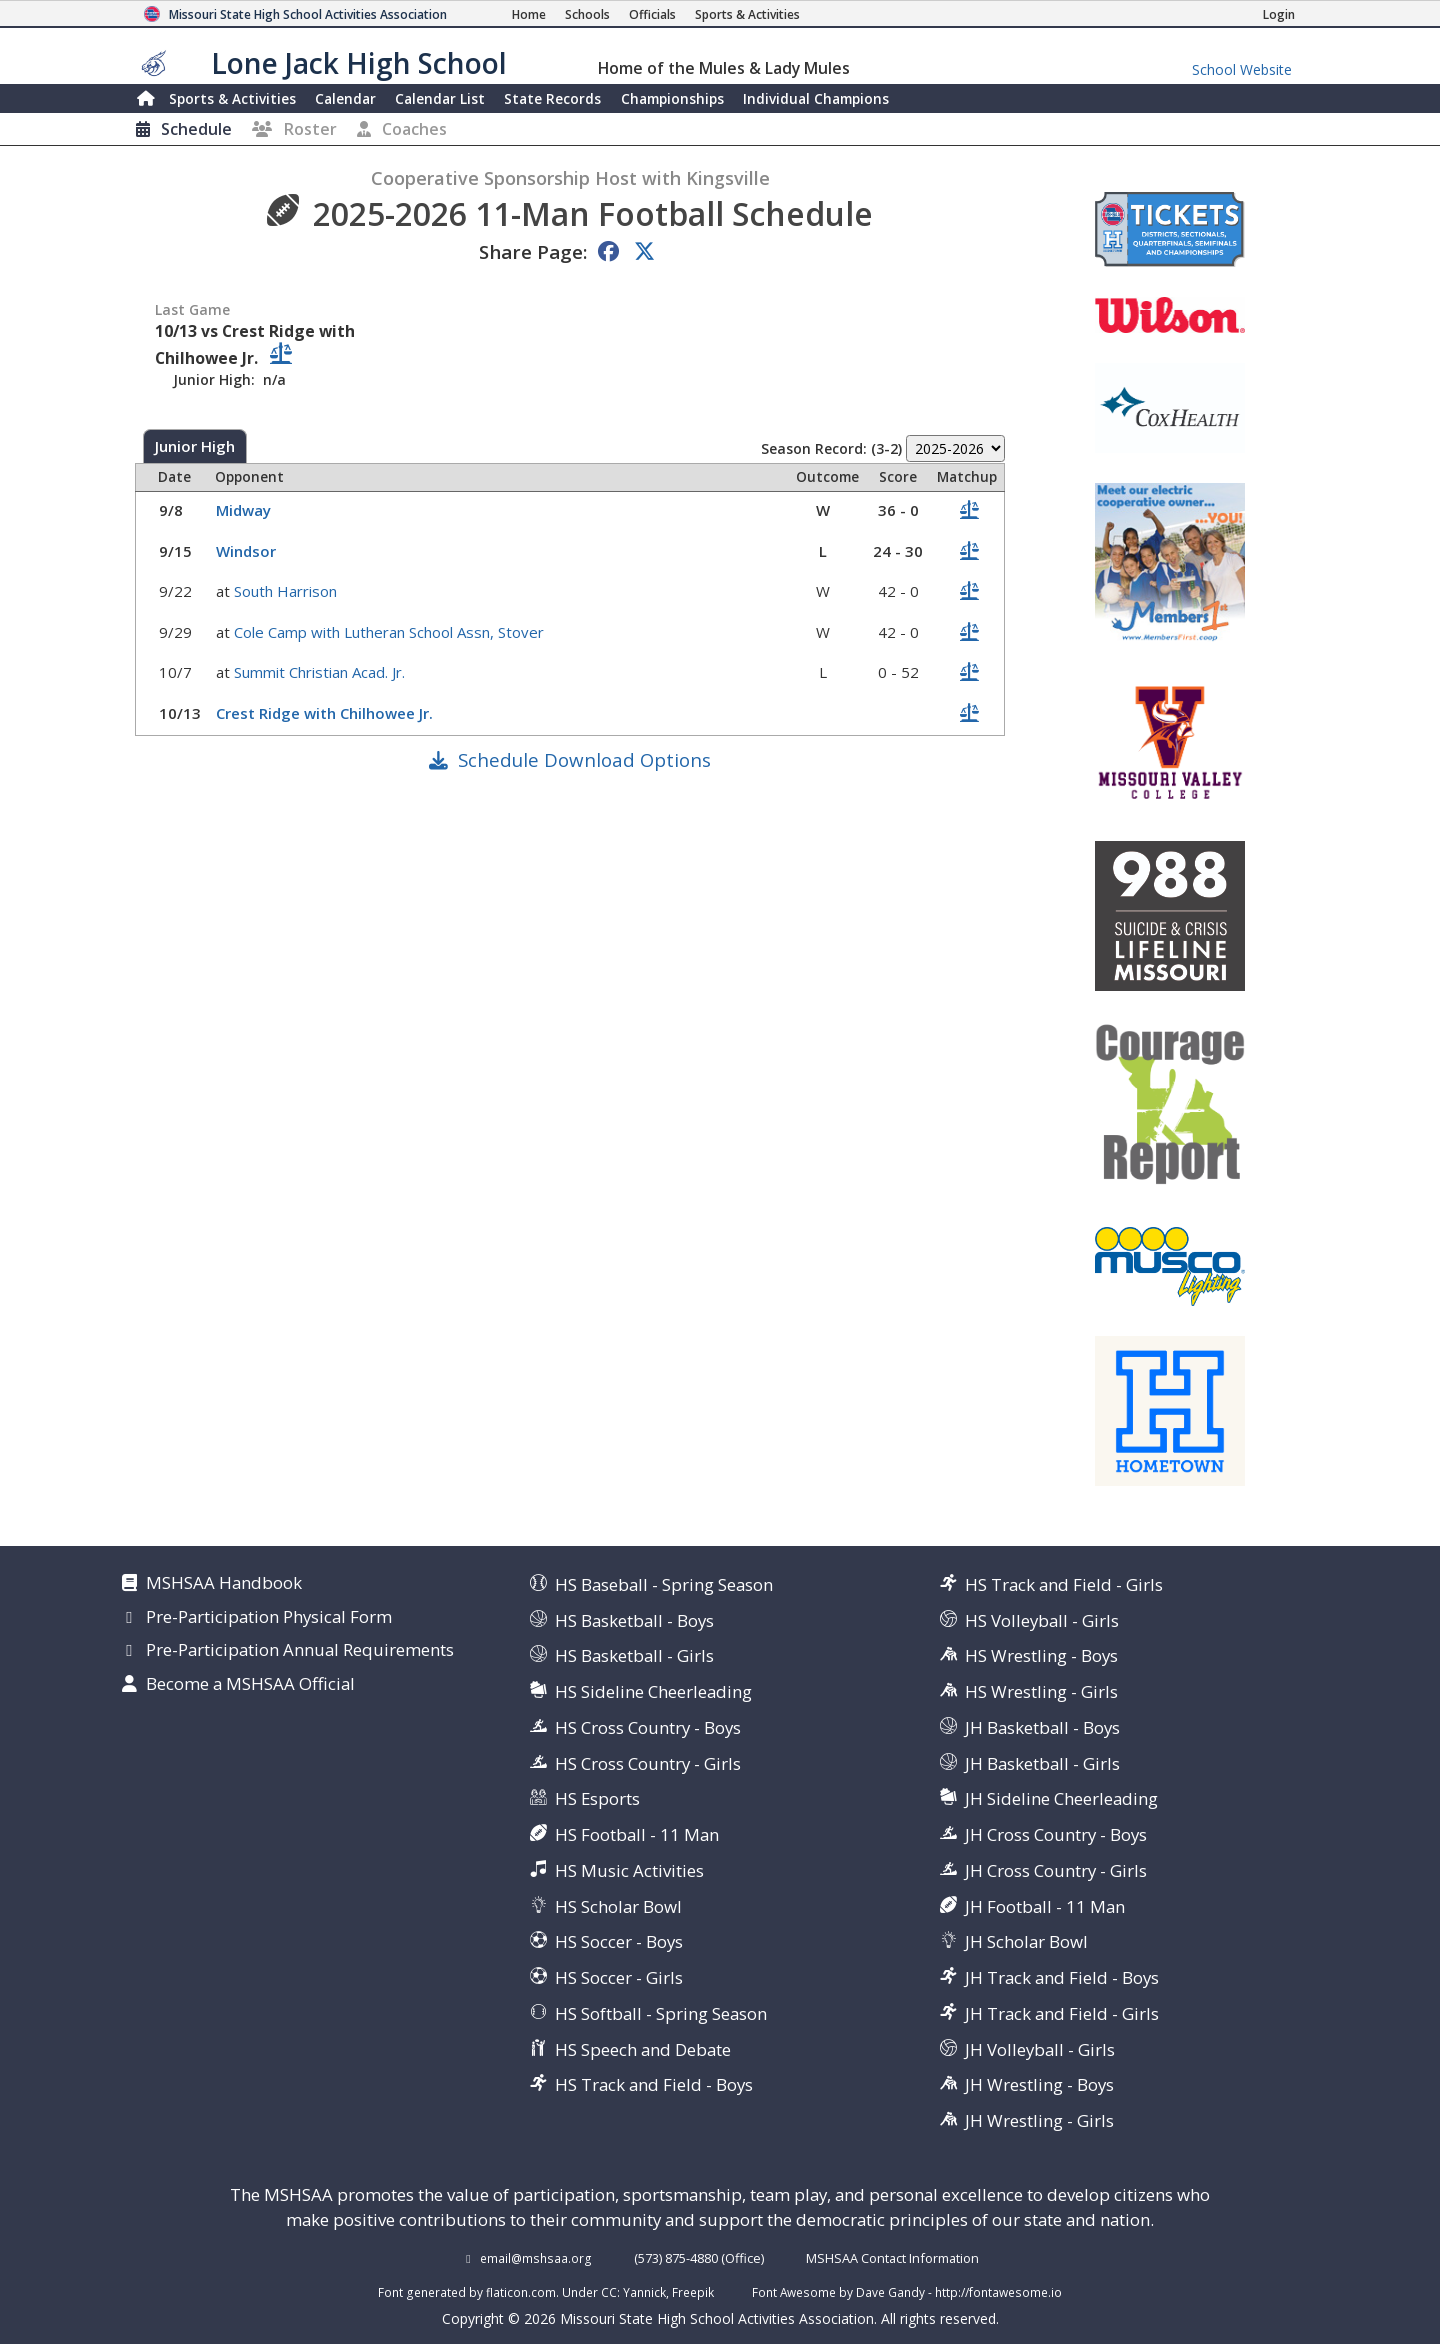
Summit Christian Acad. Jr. (321, 672)
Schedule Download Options (584, 759)
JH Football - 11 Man (1045, 1906)
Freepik (693, 2292)
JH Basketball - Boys (1042, 1727)
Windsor (248, 551)
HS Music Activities (629, 1870)
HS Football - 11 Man (637, 1834)
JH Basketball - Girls (1042, 1763)
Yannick (644, 2292)
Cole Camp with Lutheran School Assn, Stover (391, 632)
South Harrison (287, 591)
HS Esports (597, 1798)
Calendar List (440, 98)
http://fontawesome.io (998, 2292)
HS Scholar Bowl (618, 1906)
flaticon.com (521, 2292)
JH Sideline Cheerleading (1061, 1798)
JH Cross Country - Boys (1056, 1834)
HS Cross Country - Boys (648, 1727)
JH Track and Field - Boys (1062, 1977)
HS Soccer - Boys (619, 1941)
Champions (816, 98)
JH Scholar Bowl (1026, 1941)
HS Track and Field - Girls (1064, 1584)
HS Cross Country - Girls (648, 1763)
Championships (672, 98)
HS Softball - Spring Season (661, 2013)
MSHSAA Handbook (224, 1584)
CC (609, 2292)
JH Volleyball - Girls (1040, 2049)
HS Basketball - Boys (634, 1620)
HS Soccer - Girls (619, 1977)
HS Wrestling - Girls (1041, 1691)
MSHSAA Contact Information (892, 2258)
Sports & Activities (232, 98)
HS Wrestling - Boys (1041, 1655)
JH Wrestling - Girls (1039, 2120)
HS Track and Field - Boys (654, 2084)
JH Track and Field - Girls (1062, 2013)
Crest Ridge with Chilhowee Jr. (326, 713)
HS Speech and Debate (643, 2049)
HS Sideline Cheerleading (653, 1691)
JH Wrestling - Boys (1039, 2084)
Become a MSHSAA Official (250, 1685)
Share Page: (533, 251)
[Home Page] (529, 14)
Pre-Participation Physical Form (269, 1618)
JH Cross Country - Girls (1056, 1870)
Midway (245, 510)
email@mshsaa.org (536, 2258)
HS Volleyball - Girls (1042, 1620)
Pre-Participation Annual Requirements (300, 1651)
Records (552, 98)
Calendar (345, 98)
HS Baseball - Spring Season (664, 1584)
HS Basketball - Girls (634, 1655)
